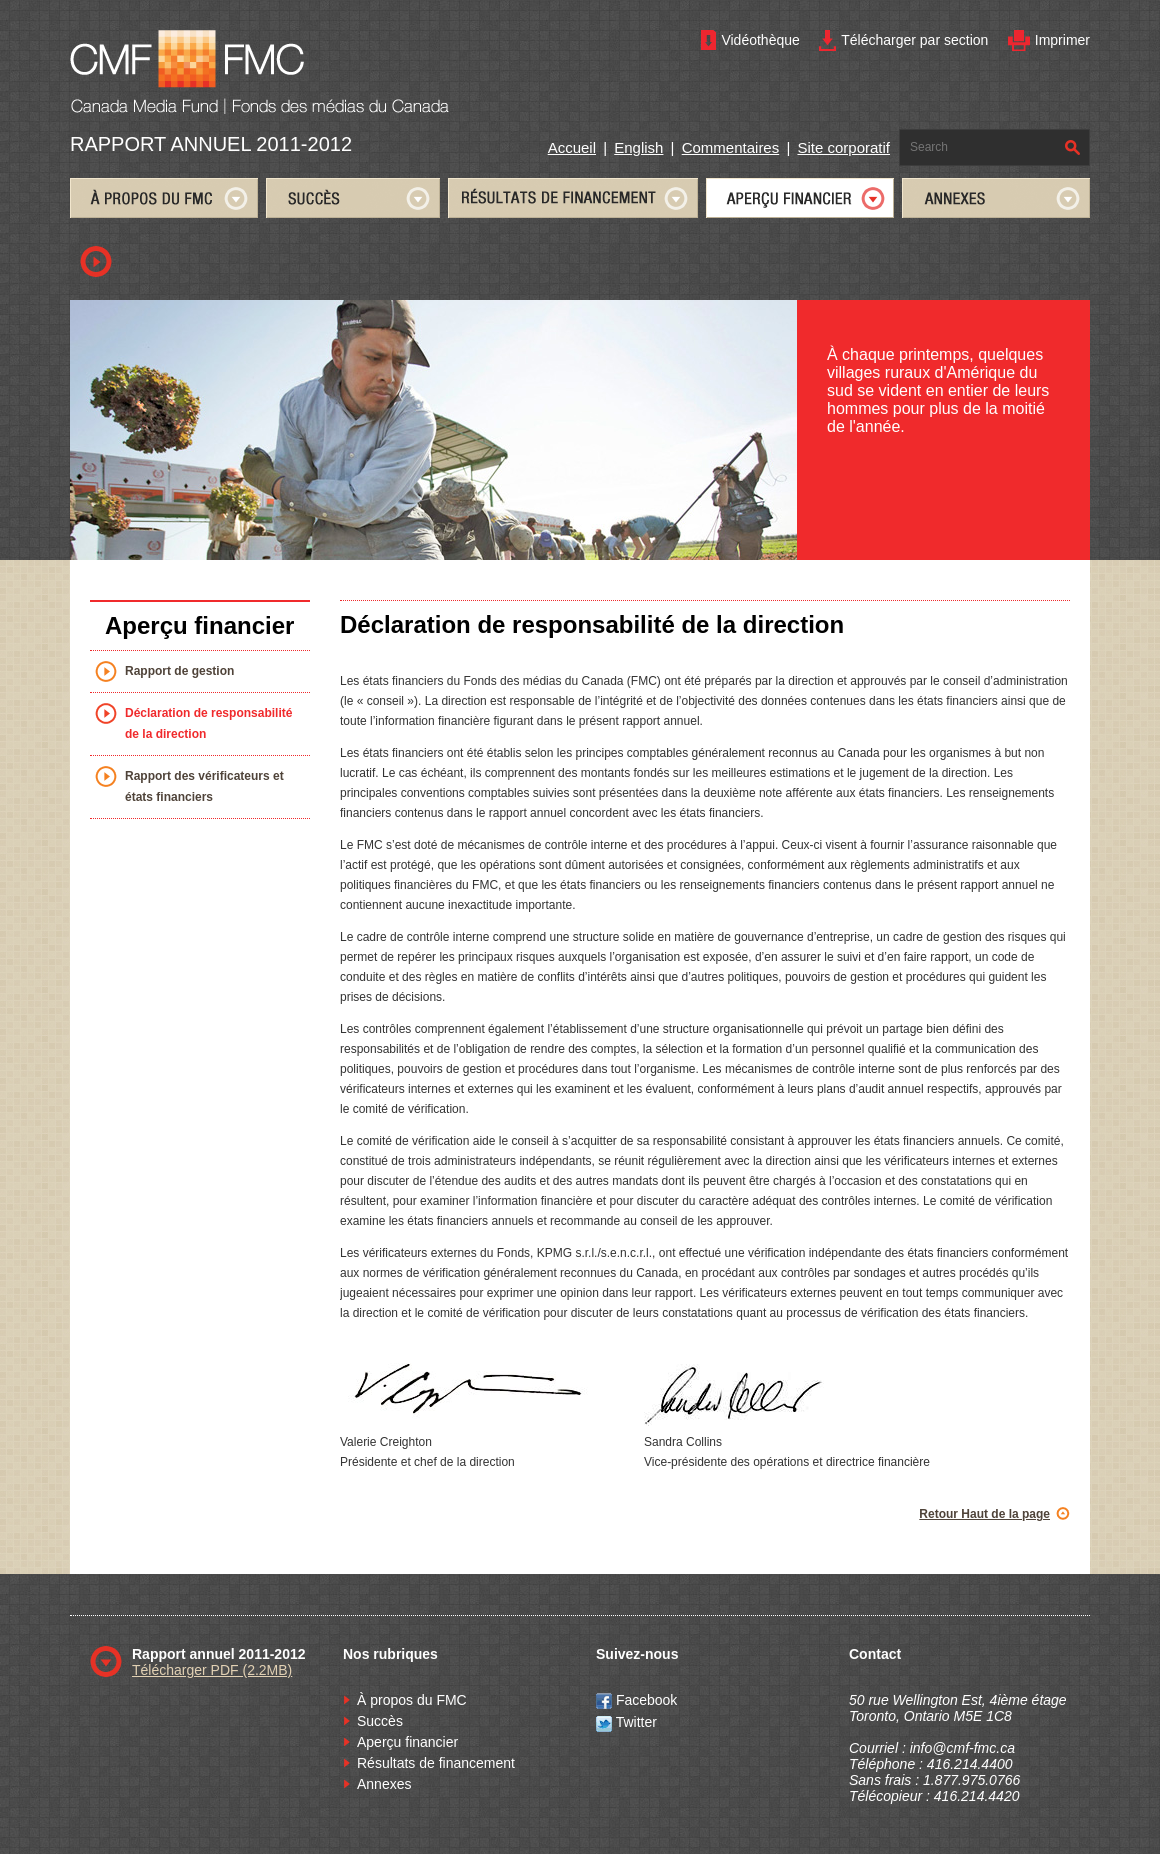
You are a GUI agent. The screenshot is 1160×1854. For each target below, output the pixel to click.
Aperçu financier (407, 1742)
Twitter (626, 1722)
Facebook (636, 1700)
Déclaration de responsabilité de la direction (208, 723)
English (638, 147)
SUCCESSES (353, 198)
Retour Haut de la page (984, 1514)
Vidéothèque (760, 40)
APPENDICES (996, 198)
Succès (380, 1721)
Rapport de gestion (179, 671)
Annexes (384, 1784)
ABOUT (164, 198)
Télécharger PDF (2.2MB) (212, 1670)
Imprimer (1062, 40)
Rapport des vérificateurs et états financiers (204, 786)
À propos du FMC (412, 1700)
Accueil (572, 147)
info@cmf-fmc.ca (962, 1748)
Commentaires (731, 147)
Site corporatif (843, 147)
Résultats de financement (436, 1763)
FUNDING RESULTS (573, 198)
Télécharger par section (914, 40)
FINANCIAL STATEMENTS (800, 198)
